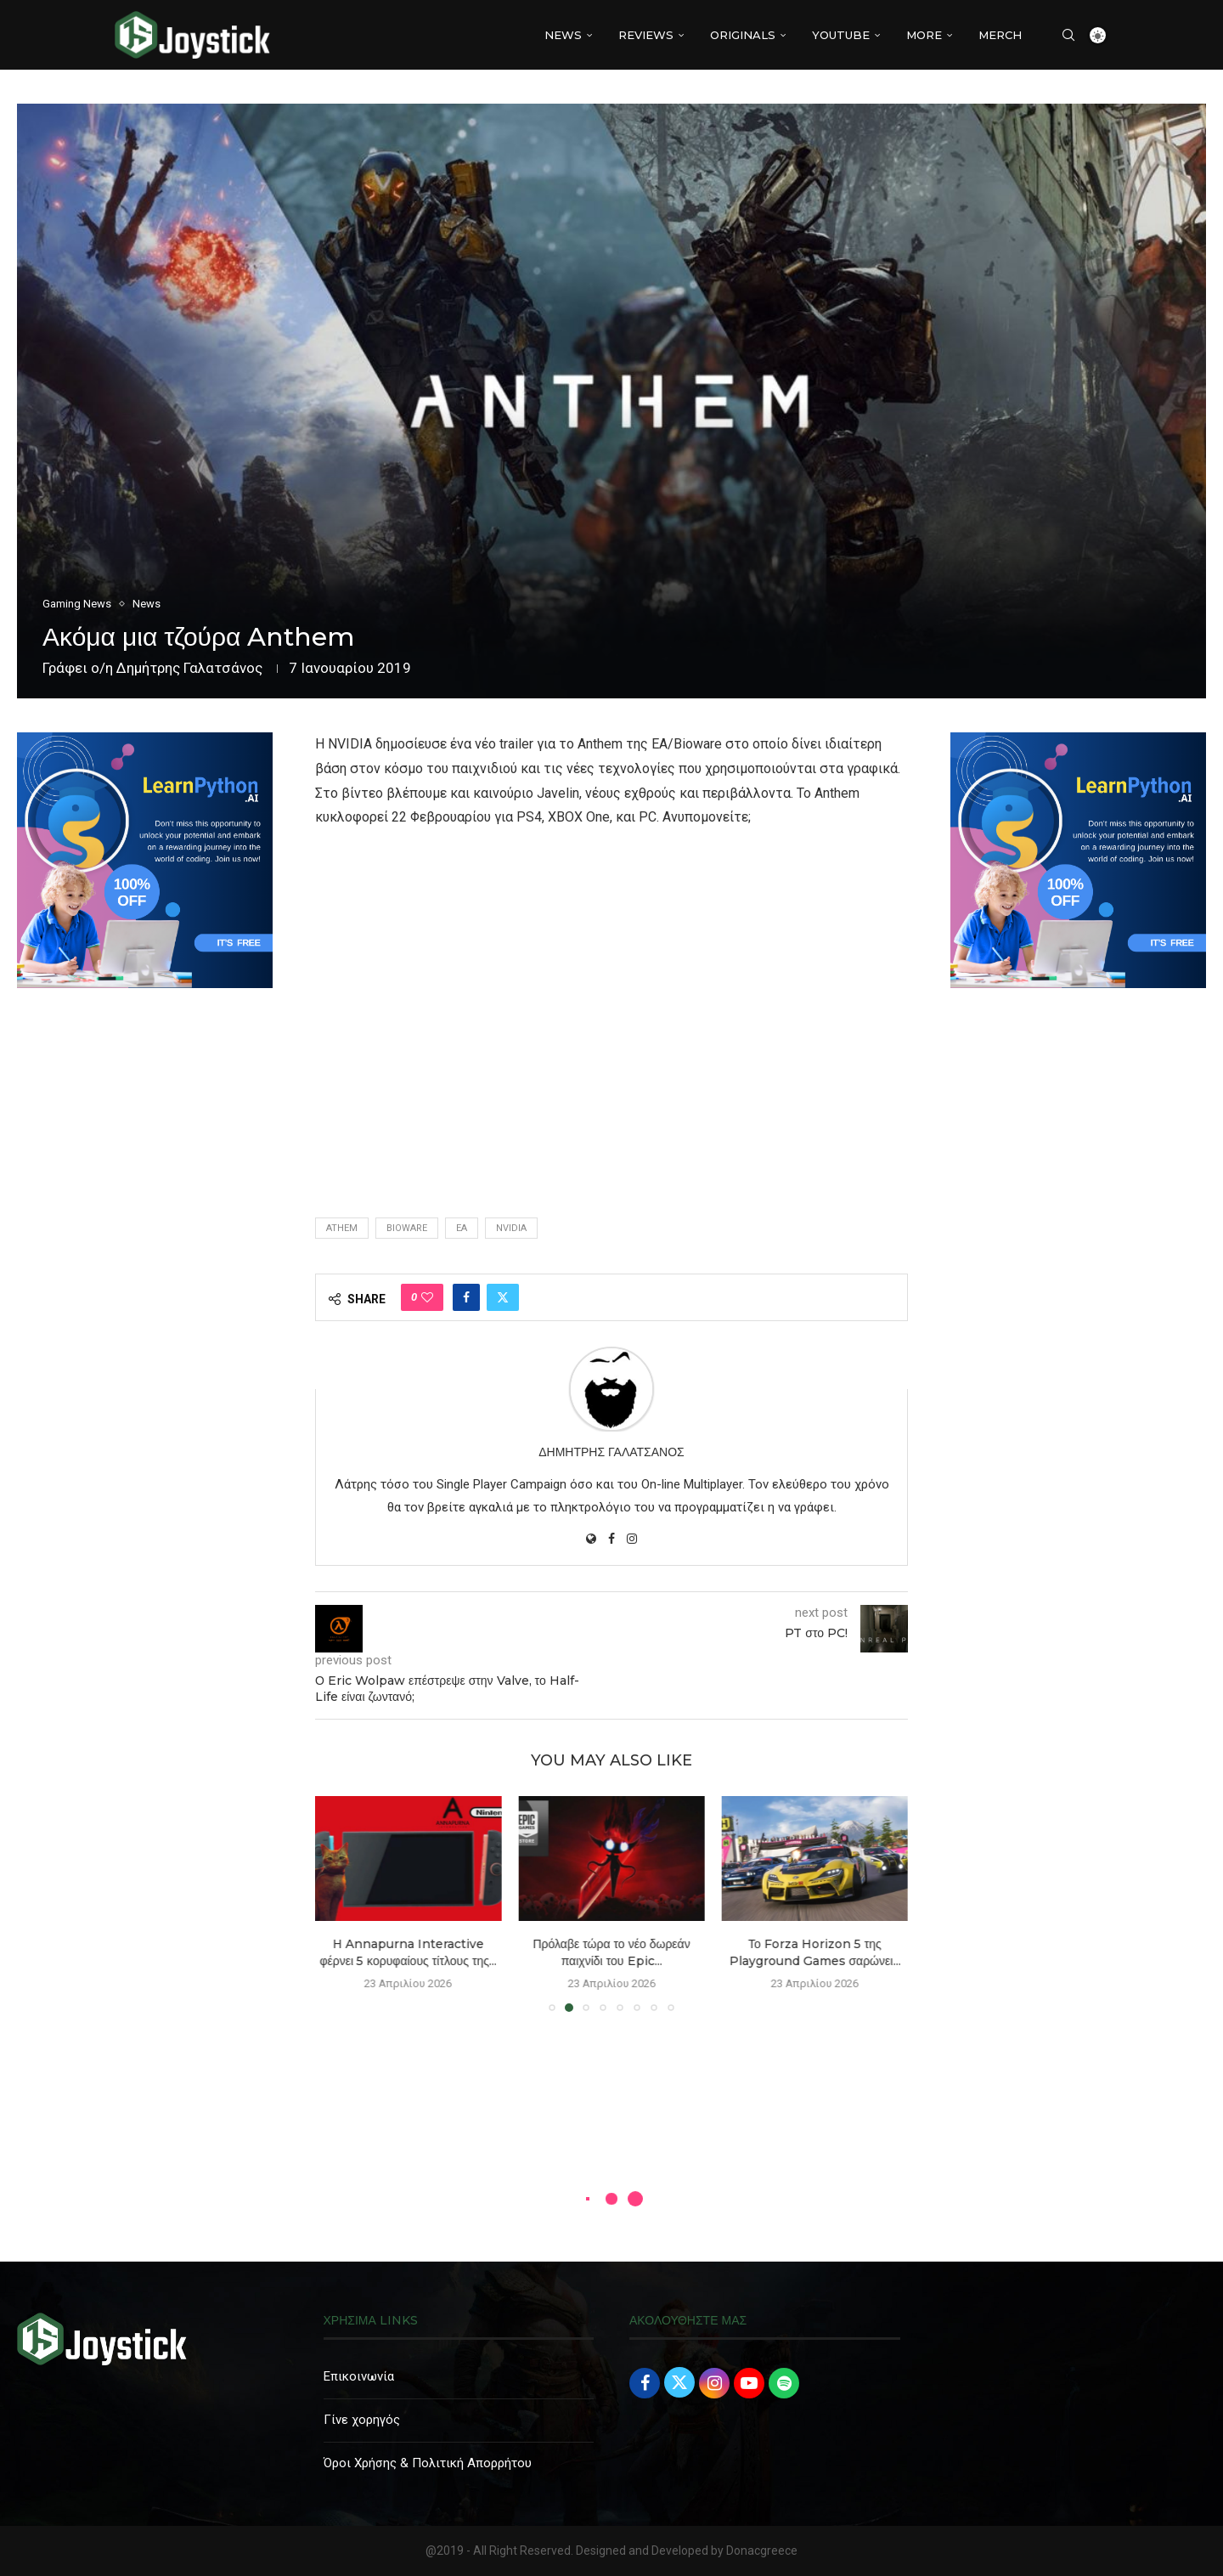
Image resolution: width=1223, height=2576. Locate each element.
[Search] (1068, 35)
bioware (406, 1228)
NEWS (563, 35)
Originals (742, 35)
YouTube (841, 35)
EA (461, 1228)
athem (342, 1228)
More (924, 35)
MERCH (1000, 35)
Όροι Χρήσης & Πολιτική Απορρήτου (428, 2463)
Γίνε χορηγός (362, 2419)
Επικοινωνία (359, 2376)
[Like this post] (427, 1297)
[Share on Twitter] (503, 1297)
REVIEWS (645, 35)
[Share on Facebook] (466, 1297)
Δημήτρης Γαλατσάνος (189, 667)
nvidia (511, 1228)
